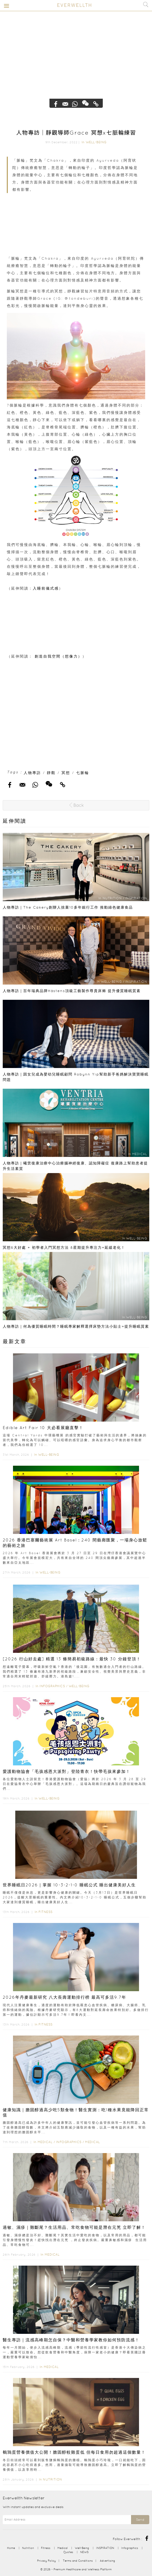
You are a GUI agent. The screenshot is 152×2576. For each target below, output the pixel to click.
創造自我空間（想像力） (57, 656)
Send (140, 2519)
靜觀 (51, 773)
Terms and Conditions (78, 2560)
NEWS (84, 2552)
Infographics (52, 1686)
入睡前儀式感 (46, 588)
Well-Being (96, 142)
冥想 (66, 773)
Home (11, 2547)
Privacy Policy (46, 2560)
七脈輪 (82, 773)
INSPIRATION (105, 2547)
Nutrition (52, 2479)
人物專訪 (32, 773)
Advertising (107, 2560)
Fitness (46, 1912)
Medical (45, 2142)
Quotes (68, 2552)
